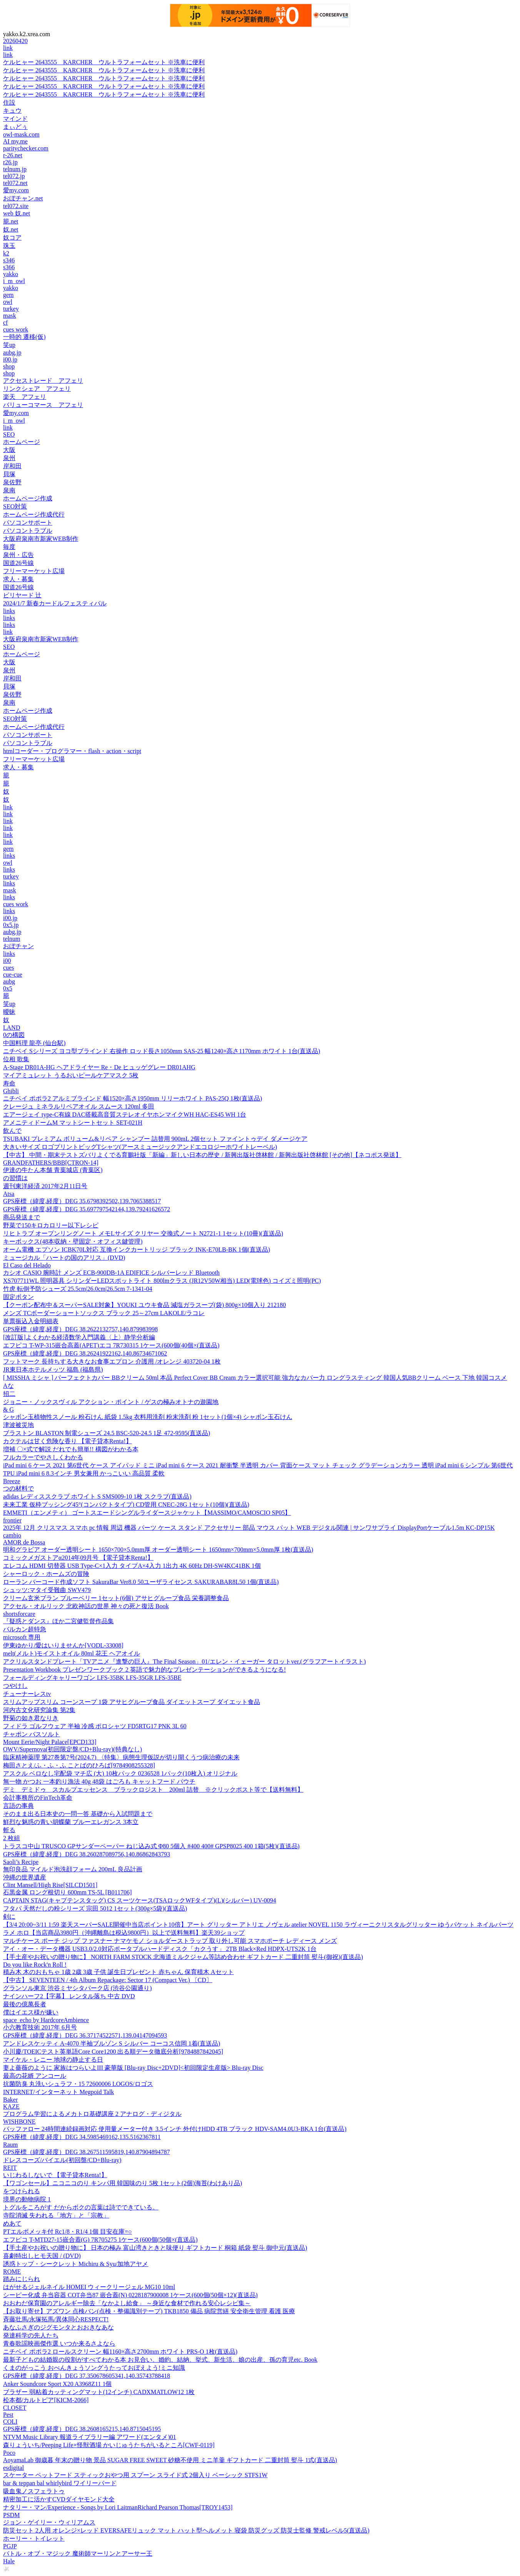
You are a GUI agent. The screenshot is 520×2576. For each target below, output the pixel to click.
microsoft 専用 (21, 1637)
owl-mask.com (21, 134)
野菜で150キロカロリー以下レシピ (50, 1225)
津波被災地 (18, 1425)
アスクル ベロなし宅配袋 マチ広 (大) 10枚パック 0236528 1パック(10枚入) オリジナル (120, 1773)
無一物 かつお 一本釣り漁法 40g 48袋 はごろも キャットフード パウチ (99, 1781)
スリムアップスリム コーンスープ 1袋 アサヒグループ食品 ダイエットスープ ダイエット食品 (131, 1702)
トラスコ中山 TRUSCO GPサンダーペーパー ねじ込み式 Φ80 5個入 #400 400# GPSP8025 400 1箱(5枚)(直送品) (151, 1846)
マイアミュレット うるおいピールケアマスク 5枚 (70, 1075)
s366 (9, 267)
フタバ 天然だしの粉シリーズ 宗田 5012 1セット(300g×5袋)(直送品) (95, 1908)
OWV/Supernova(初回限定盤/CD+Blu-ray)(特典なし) (72, 1749)
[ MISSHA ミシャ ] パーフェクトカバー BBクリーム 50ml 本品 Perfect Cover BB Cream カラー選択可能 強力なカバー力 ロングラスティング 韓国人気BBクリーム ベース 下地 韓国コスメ (255, 1377)
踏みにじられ (21, 2279)
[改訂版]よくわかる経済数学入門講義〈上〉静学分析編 (79, 1337)
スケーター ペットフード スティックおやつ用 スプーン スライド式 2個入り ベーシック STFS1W (135, 2475)
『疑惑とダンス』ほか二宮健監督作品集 (58, 1621)
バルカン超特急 (24, 1629)
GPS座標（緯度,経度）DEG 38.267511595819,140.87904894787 (86, 2152)
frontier (12, 1520)
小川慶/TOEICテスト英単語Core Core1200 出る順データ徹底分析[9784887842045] (113, 2051)
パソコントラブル (27, 530)
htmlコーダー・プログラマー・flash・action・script (72, 751)
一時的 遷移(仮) (24, 336)
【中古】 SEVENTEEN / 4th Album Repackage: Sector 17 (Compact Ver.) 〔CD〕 (107, 1980)
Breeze (11, 1481)
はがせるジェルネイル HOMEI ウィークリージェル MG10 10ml (89, 2287)
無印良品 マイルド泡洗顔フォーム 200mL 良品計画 (72, 1869)
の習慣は (15, 1178)
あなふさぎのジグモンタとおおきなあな (58, 2327)
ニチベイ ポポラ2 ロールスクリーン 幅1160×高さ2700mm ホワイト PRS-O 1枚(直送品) (120, 2351)
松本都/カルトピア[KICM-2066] (45, 2400)
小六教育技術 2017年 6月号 (40, 2027)
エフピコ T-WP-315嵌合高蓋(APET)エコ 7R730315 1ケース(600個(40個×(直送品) (111, 1345)
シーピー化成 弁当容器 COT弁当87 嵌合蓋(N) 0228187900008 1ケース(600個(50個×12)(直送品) (130, 2295)
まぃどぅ (15, 126)
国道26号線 (18, 563)
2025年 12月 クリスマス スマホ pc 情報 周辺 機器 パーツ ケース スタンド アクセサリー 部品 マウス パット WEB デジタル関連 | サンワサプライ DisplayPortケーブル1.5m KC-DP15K (249, 1527)
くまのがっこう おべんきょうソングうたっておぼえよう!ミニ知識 (94, 2367)
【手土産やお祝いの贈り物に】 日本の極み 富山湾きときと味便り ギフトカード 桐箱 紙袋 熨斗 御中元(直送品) (155, 2247)
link (8, 48)
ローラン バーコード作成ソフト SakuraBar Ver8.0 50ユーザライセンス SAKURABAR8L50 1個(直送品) (141, 1582)
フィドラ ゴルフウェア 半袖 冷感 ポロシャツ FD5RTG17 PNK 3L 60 (95, 1726)
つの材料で (18, 1488)
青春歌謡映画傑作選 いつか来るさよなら (59, 2343)
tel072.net (15, 183)
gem (8, 295)
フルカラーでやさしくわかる (43, 1457)
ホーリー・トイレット (34, 2538)
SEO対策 (15, 506)
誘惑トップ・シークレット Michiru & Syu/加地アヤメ (75, 2264)
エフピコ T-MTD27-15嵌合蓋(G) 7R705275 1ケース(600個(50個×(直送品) (100, 2239)
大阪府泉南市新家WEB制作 (40, 538)
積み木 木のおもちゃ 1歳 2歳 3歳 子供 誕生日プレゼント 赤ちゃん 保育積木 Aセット (118, 1972)
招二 (9, 1394)
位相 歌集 (16, 1059)
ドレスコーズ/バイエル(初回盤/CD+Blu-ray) (62, 2160)
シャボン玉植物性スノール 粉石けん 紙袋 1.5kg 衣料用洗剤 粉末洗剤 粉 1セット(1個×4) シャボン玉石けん (147, 1417)
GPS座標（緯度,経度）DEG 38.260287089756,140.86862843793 (86, 1854)
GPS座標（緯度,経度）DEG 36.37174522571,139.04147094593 (85, 2035)
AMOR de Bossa (24, 1542)
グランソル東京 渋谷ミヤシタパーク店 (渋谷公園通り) (77, 1988)
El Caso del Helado (27, 1265)
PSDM (11, 2515)
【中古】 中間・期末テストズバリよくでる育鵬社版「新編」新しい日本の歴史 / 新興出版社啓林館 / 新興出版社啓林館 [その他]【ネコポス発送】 (202, 1155)
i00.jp (10, 359)
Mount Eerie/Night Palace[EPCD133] (50, 1742)
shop (9, 366)
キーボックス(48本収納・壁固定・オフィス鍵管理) (73, 1241)
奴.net (10, 229)
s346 (9, 260)
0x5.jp (10, 925)
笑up (9, 345)
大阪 (9, 450)
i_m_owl (14, 281)
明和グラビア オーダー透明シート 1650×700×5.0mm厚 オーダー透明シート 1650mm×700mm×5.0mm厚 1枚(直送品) (158, 1549)
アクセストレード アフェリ (43, 380)
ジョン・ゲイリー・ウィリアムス (49, 2522)
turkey (11, 308)
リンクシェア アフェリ (37, 388)
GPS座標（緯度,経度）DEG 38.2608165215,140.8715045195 (82, 2429)
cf (5, 322)
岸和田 (12, 466)
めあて (12, 2223)
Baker (10, 2099)
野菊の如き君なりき (30, 1718)
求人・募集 (18, 579)
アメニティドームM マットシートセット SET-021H (72, 1122)
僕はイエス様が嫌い (30, 2012)
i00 (7, 960)
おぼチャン (18, 946)
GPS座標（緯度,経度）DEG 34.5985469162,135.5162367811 (82, 2137)
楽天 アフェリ (24, 396)
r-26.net (12, 155)
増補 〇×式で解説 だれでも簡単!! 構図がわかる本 (70, 1449)
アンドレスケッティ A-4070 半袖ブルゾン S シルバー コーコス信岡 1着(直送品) (111, 2043)
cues (8, 967)
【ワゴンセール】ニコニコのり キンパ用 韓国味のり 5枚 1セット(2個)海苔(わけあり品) (122, 2183)
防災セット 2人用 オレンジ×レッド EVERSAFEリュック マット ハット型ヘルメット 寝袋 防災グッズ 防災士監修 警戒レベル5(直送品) (186, 2530)
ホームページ (21, 442)
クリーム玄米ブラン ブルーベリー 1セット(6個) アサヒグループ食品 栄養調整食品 (116, 1598)
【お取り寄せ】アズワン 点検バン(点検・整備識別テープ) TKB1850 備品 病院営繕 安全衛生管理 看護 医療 (149, 2311)
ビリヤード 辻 (22, 595)
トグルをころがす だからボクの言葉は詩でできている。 (80, 2207)
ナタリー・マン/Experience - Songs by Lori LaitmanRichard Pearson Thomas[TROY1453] (117, 2507)
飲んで (12, 1130)
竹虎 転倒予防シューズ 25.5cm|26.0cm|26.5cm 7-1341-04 (77, 1288)
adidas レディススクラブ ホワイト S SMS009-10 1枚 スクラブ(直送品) (97, 1496)
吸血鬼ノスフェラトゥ (34, 2491)
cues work (15, 329)
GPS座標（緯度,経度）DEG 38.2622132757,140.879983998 (80, 1329)
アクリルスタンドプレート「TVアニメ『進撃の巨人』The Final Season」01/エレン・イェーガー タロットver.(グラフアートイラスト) (184, 1661)
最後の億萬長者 (24, 2004)
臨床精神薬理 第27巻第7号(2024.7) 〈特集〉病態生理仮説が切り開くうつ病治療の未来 (121, 1757)
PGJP (10, 2546)
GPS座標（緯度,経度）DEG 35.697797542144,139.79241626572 (86, 1209)
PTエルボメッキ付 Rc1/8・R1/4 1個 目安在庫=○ (67, 2231)
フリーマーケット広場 (34, 571)
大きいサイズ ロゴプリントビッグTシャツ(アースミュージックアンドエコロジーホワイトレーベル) (140, 1147)
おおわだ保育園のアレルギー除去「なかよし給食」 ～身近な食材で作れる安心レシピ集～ (127, 2303)
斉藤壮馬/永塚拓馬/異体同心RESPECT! (56, 2319)
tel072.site (15, 206)
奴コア (12, 237)
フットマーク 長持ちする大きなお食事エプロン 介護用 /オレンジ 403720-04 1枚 (112, 1361)
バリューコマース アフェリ (43, 405)
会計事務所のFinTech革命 (37, 1797)
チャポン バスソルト (31, 1734)
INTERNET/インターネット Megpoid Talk (58, 2092)
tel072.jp (14, 176)
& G (8, 1409)
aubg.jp (12, 352)
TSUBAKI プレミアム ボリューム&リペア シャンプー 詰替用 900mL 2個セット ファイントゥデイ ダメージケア (155, 1138)
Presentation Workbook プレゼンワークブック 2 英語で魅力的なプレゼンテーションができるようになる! (144, 1669)
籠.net (10, 221)
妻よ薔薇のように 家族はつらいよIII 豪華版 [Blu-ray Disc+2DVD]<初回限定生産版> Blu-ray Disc (133, 2067)
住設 (9, 102)
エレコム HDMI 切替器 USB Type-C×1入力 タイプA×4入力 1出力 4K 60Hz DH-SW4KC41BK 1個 (132, 1565)
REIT (10, 2167)
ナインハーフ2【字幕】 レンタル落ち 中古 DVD (69, 1996)
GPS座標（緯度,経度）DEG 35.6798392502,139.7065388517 (82, 1201)
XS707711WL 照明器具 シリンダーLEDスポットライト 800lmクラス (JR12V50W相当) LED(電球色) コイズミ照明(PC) (162, 1280)
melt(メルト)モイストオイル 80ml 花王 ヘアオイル (71, 1653)
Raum (10, 2144)
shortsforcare (19, 1614)
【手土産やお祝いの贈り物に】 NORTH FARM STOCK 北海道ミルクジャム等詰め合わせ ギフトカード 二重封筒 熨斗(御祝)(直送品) (183, 1957)
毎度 (9, 547)
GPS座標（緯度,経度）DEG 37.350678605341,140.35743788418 (86, 2376)
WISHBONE (19, 2121)
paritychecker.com (25, 148)
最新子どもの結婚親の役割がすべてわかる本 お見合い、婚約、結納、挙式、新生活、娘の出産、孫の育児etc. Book (160, 2359)
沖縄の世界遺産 (24, 1877)
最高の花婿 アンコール (34, 2075)
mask (9, 315)
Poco (9, 2452)
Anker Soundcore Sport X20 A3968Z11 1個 (57, 2384)
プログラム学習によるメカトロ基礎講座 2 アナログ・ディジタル (92, 2114)
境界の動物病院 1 (27, 2199)
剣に (9, 1916)
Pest (8, 2414)
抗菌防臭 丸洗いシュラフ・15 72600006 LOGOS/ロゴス (78, 2084)
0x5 (7, 988)
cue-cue (12, 974)
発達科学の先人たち (30, 2335)
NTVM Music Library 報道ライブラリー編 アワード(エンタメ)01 (89, 2437)
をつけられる (21, 2191)
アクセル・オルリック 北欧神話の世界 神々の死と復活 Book (86, 1606)
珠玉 (9, 245)
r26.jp (10, 162)
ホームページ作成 (27, 498)
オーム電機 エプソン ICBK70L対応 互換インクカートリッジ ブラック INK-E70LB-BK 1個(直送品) (136, 1249)
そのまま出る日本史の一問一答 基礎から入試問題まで (77, 1814)
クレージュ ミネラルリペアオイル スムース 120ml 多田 (78, 1106)
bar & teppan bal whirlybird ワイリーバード (60, 2483)
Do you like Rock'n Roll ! (35, 1964)
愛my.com (16, 190)
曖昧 (9, 1012)
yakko (10, 274)
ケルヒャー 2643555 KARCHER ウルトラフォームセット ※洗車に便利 (104, 62)
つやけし (15, 1685)
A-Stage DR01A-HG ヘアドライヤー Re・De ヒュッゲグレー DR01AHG (99, 1067)
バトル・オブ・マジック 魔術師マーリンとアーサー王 (77, 2553)
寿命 (9, 1083)
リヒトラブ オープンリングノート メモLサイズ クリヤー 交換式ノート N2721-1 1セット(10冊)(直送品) (143, 1233)
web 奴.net (16, 213)
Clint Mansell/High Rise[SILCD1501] (50, 1885)
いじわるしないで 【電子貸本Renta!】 (55, 2175)
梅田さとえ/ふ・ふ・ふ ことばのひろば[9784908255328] (79, 1765)
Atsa (8, 1193)
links (9, 611)
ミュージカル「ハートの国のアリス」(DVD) (64, 1257)
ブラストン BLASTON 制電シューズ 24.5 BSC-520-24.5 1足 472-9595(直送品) (106, 1433)
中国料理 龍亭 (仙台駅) (34, 1043)
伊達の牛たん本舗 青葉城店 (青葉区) (53, 1170)
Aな (8, 1385)
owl (7, 301)
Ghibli (11, 1091)
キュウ (12, 110)
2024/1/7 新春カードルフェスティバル (55, 603)
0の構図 (14, 1035)
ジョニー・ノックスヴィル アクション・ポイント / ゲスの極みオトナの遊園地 (110, 1402)
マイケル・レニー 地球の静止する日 (53, 2059)
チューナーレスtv (27, 1694)
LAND (11, 1027)
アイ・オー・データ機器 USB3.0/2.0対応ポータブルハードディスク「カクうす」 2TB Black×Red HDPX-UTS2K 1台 (160, 1949)
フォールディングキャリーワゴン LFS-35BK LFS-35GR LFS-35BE (92, 1677)
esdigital (13, 2467)
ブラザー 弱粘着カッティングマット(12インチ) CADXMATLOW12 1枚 (99, 2392)
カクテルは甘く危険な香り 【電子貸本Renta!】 (67, 1441)
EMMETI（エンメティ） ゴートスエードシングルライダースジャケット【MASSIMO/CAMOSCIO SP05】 (147, 1512)
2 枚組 (11, 1838)
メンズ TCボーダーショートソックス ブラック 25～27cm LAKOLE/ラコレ (104, 1313)
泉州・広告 (18, 555)
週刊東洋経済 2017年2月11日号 (45, 1186)
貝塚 (9, 474)
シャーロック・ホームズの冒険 (46, 1574)
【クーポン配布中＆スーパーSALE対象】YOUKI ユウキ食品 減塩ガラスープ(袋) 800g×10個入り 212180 (144, 1305)
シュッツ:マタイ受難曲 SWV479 (47, 1590)
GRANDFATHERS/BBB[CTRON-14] (50, 1162)
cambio (12, 1535)
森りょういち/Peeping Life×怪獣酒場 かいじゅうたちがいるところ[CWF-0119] (109, 2445)
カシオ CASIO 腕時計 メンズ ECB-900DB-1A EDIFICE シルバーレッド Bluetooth (111, 1272)
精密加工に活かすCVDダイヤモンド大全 (59, 2499)
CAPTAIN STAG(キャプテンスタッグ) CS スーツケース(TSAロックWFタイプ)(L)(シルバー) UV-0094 (139, 1900)
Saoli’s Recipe (20, 1862)
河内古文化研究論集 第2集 (39, 1710)
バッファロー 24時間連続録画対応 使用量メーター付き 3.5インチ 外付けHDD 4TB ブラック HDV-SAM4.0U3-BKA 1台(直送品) (175, 2129)
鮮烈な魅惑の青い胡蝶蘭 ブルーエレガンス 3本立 (70, 1822)
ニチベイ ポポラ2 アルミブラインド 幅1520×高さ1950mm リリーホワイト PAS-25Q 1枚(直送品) (132, 1098)
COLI (10, 2421)
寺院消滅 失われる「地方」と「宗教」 (56, 2215)
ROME (12, 2271)
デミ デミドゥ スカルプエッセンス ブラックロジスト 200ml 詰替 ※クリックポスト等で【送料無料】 (153, 1789)
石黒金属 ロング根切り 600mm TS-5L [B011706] (67, 1892)
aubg (9, 981)
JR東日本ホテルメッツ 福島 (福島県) (53, 1369)
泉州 (9, 458)
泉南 (9, 490)
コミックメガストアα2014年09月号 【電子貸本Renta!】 (78, 1557)
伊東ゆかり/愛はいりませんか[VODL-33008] (63, 1645)
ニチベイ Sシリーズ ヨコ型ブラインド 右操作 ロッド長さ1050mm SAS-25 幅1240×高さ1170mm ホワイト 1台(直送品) (161, 1051)
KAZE (11, 2106)
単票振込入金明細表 (30, 1321)
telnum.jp (15, 169)
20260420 (15, 41)
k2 (6, 253)
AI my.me (15, 141)
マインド (15, 118)
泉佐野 (12, 482)
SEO (9, 434)
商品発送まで (21, 1217)
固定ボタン (18, 1297)
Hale (9, 2561)
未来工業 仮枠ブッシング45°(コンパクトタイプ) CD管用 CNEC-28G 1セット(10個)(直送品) (126, 1504)
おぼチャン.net (23, 198)
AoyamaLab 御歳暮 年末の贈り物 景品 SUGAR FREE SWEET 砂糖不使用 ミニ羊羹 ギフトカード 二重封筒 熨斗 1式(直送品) (170, 2460)
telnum (11, 938)
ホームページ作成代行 (34, 514)
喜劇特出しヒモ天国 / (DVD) (42, 2256)
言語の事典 (18, 1805)
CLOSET (14, 2407)
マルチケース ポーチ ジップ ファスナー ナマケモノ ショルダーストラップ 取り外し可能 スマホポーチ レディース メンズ (170, 1940)
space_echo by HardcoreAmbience (46, 2020)
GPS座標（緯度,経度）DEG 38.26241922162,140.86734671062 (85, 1353)
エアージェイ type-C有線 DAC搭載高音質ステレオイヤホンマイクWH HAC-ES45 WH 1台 (124, 1114)
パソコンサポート (27, 522)
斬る (9, 1830)
